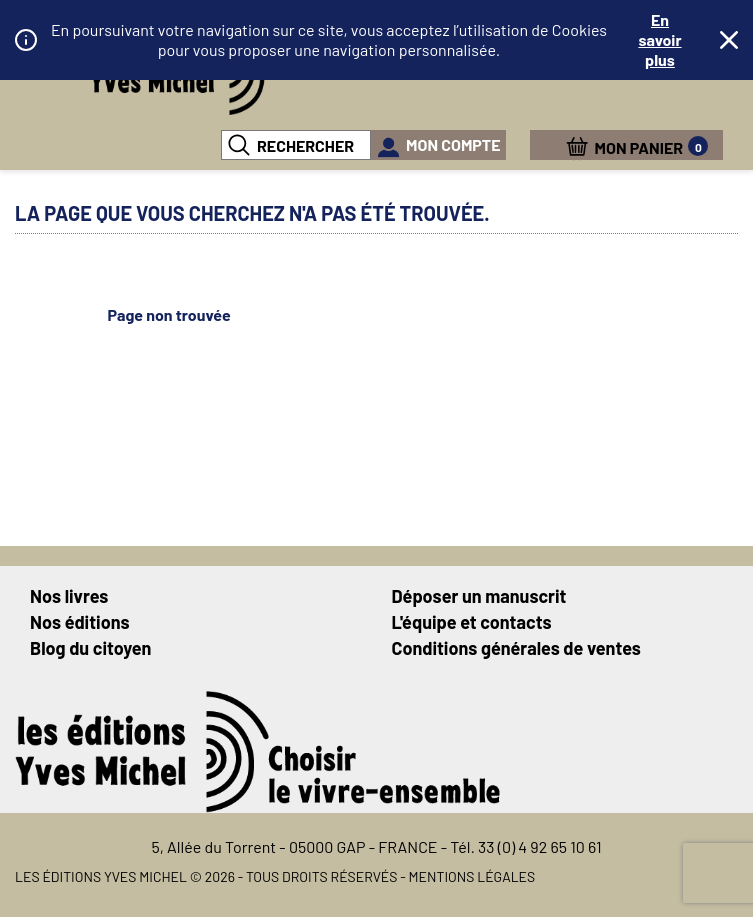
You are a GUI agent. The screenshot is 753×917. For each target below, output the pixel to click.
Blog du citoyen (90, 648)
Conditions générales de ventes (516, 648)
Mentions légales (472, 876)
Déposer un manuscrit (479, 596)
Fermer (729, 40)
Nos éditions (80, 622)
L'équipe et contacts (472, 622)
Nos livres (69, 596)
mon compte (453, 144)
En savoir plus (659, 39)
